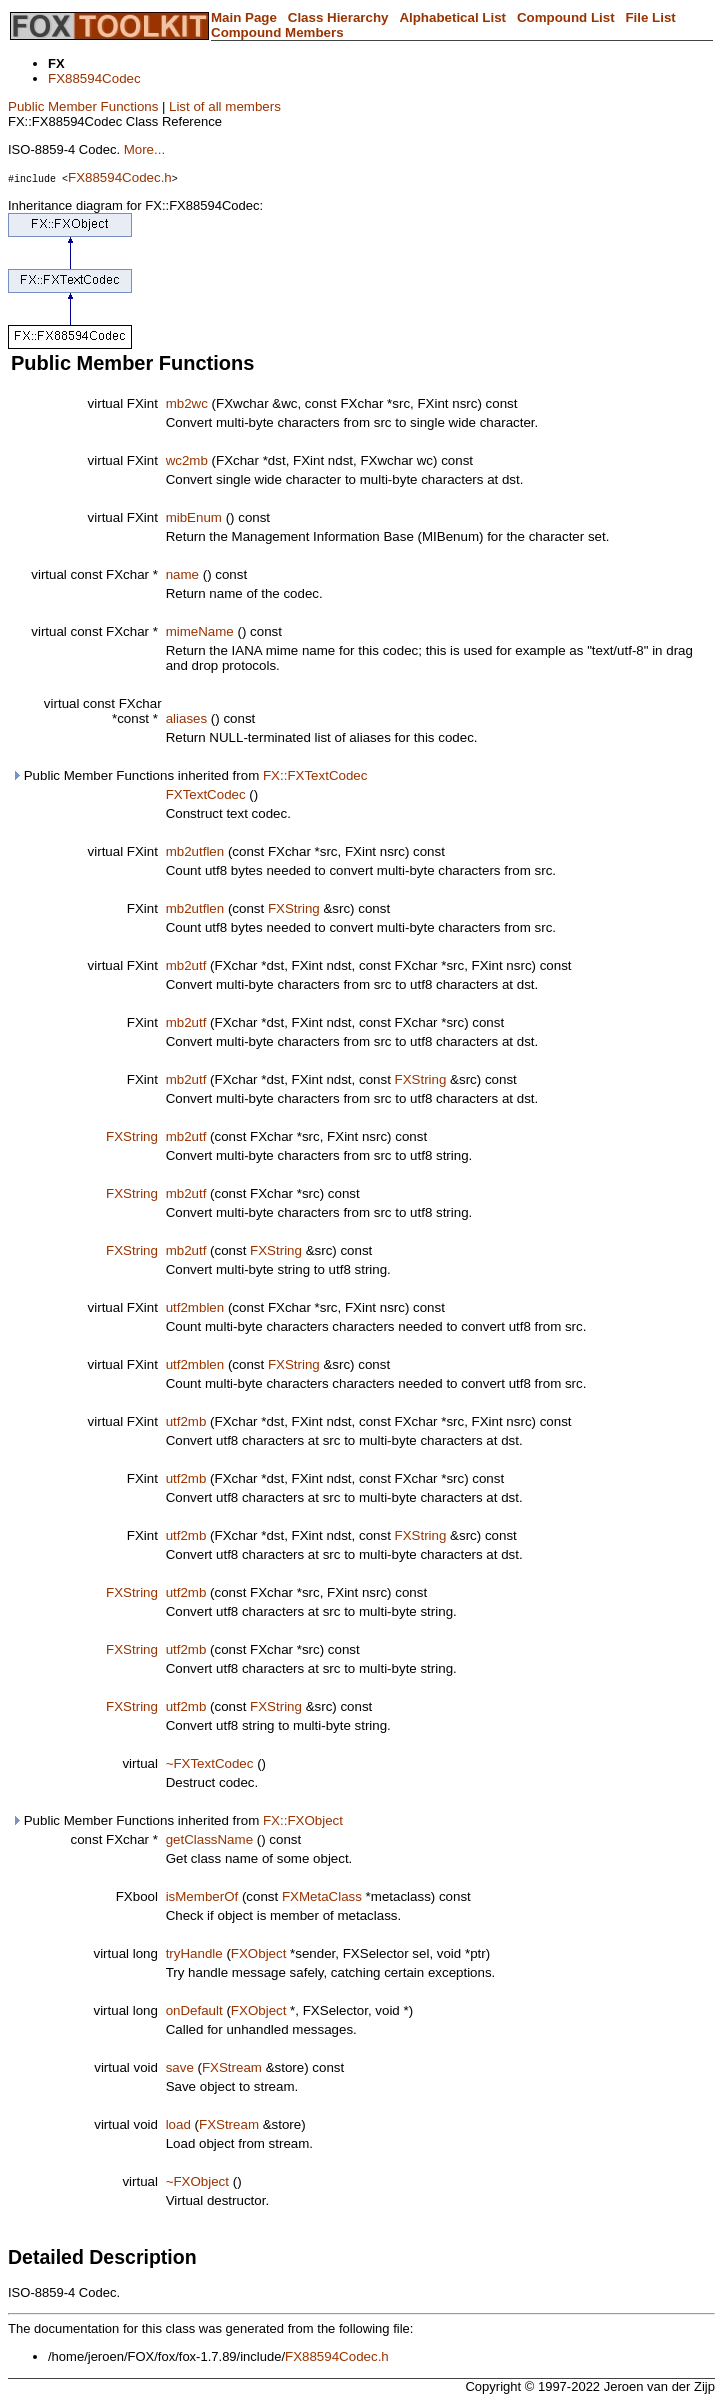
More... (144, 149)
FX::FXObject (303, 1820)
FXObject (259, 1953)
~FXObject (197, 2181)
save (180, 2067)
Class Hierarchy (338, 17)
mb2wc (187, 403)
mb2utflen (195, 851)
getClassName (209, 1839)
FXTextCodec (206, 794)
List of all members (225, 106)
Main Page (244, 17)
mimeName (200, 631)
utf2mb (186, 1421)
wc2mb (187, 460)
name (182, 574)
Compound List (566, 17)
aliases (187, 718)
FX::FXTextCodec (315, 775)
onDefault (194, 2010)
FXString (294, 908)
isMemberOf (202, 1896)
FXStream (232, 2067)
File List (650, 17)
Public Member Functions (83, 106)
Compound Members (277, 32)
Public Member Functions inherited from (189, 775)
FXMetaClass (322, 1896)
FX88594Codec (94, 78)
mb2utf (186, 965)
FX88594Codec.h (120, 177)
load (178, 2124)
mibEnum (194, 517)
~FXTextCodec (210, 1763)
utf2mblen (195, 1307)
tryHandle (194, 1953)
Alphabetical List (452, 17)
